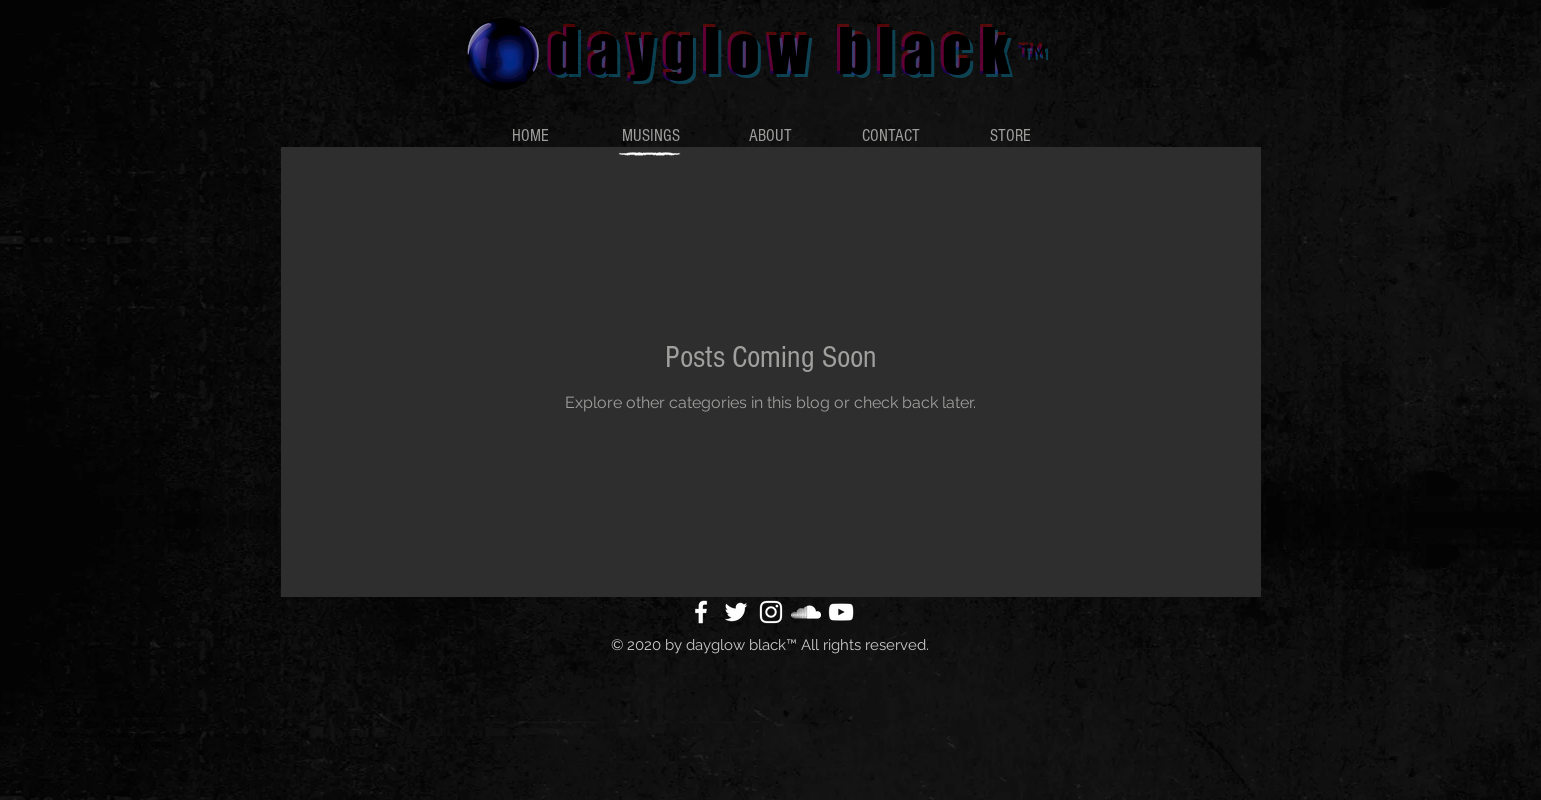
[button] (651, 136)
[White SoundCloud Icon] (806, 612)
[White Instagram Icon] (771, 612)
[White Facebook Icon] (701, 612)
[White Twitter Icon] (736, 612)
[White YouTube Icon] (841, 612)
